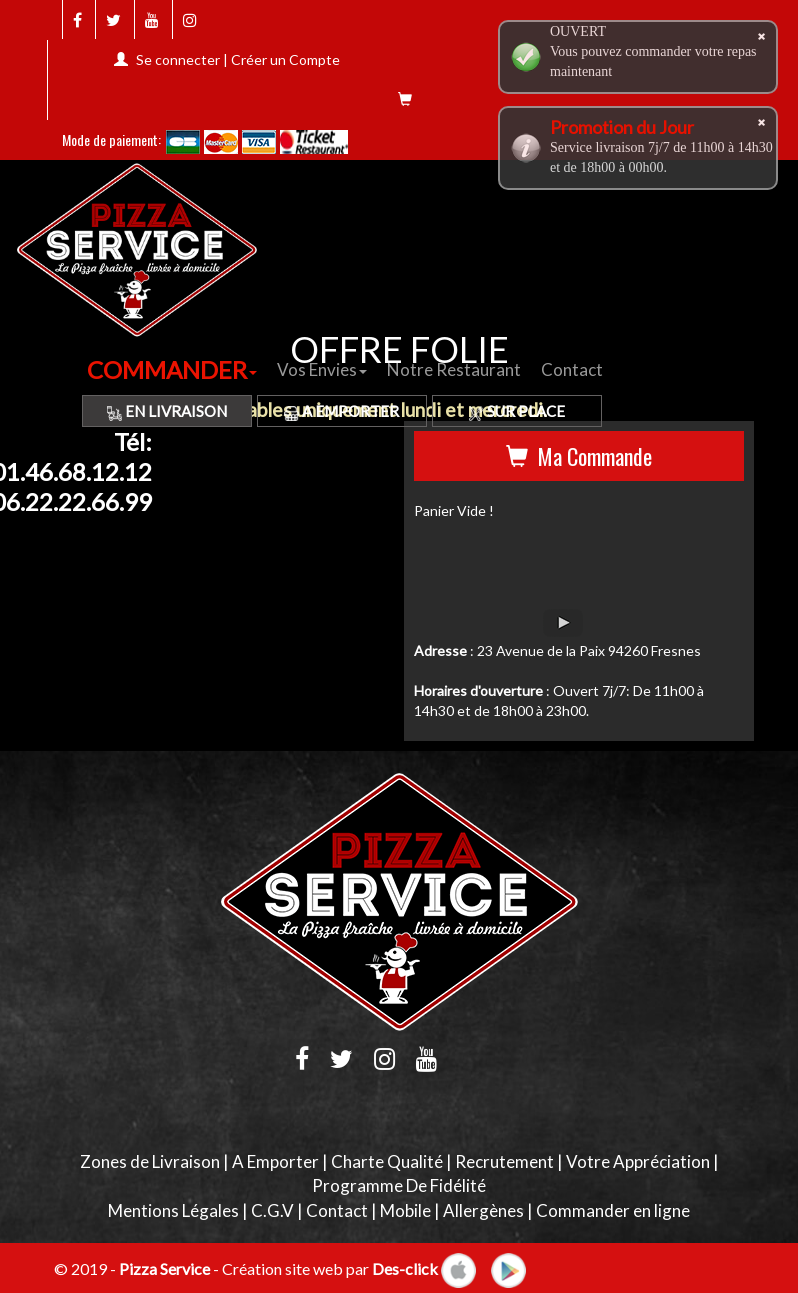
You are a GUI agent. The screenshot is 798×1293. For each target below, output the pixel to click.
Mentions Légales (173, 1210)
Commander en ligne (613, 1210)
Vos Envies (322, 369)
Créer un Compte (285, 59)
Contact (572, 369)
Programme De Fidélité (399, 1185)
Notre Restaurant (454, 369)
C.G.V (272, 1210)
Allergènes (483, 1210)
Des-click (405, 1267)
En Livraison (167, 411)
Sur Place (517, 411)
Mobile (405, 1210)
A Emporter (341, 411)
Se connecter (178, 59)
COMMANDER (172, 369)
